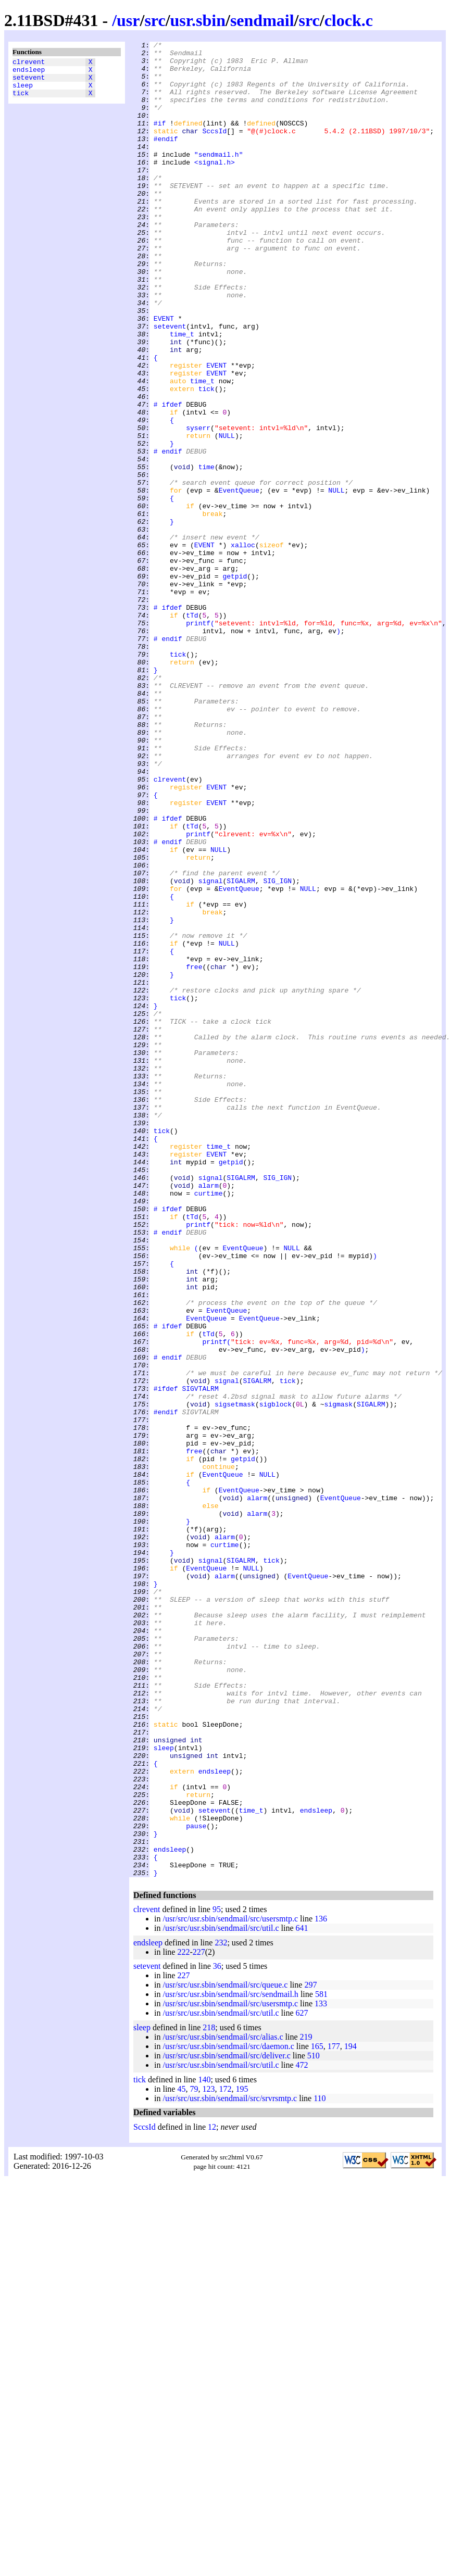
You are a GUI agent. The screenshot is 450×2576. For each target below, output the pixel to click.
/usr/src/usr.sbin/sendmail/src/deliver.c (226, 2422)
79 (194, 2456)
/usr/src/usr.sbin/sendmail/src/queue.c (225, 2351)
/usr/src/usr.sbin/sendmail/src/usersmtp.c (230, 2285)
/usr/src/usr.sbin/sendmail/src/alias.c (222, 2403)
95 (217, 2276)
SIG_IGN (277, 1049)
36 (217, 2333)
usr (128, 20)
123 (208, 2456)
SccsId (214, 149)
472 (302, 2432)
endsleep (28, 72)
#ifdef (166, 1658)
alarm (208, 1414)
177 (334, 2413)
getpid (234, 683)
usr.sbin (198, 20)
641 (302, 2295)
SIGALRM (241, 1049)
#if (160, 140)
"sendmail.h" (218, 177)
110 (320, 2465)
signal (210, 1049)
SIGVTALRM (200, 1658)
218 (209, 2394)
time (206, 552)
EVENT (164, 374)
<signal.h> (214, 187)
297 (310, 2351)
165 (317, 2413)
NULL (227, 515)
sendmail (262, 20)
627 (302, 2380)
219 (306, 2403)
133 (321, 2370)
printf (198, 740)
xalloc (243, 646)
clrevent (28, 63)
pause (196, 2183)
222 (183, 2319)
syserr (198, 505)
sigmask (338, 1677)
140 (204, 2446)
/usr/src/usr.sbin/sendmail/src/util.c (220, 2295)
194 (350, 2413)
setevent (28, 81)
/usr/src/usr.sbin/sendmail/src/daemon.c (228, 2413)
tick (20, 100)
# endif (168, 533)
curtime (208, 1424)
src (154, 20)
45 (181, 2456)
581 (321, 2361)
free (194, 1152)
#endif (166, 159)
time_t (182, 393)
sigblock (275, 1677)
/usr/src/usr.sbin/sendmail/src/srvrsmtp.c (229, 2465)
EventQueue (239, 580)
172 (225, 2456)
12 (212, 2494)
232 (221, 2309)
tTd (192, 730)
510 (313, 2422)
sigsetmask (235, 1677)
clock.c (348, 20)
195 (241, 2456)
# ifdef (168, 477)
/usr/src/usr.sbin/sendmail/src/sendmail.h (230, 2361)
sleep (22, 91)
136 (321, 2285)
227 (199, 2319)
